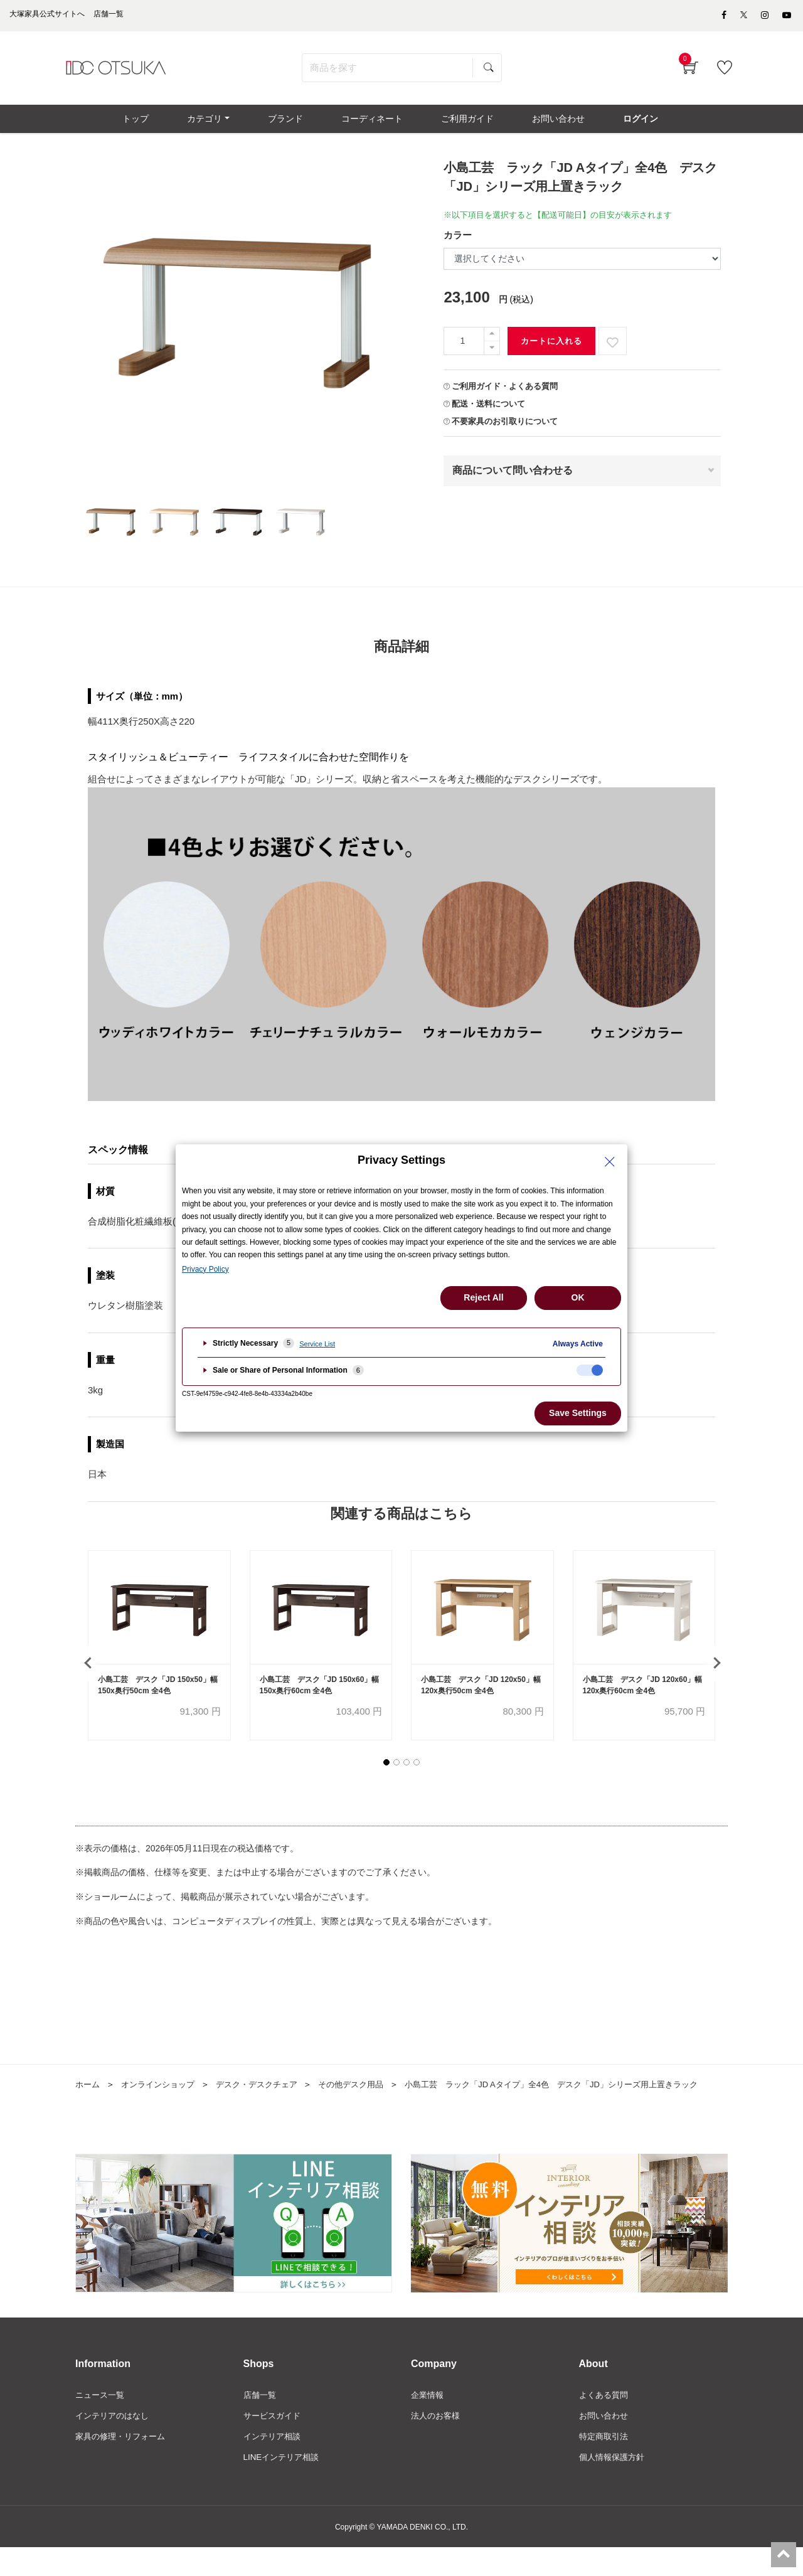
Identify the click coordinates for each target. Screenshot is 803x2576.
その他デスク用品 (367, 2095)
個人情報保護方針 (614, 2486)
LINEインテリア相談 (283, 2486)
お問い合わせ (605, 2443)
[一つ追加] (491, 342)
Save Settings (578, 1413)
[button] (386, 1773)
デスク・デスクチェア (267, 2095)
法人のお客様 (437, 2443)
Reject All (483, 1297)
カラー (458, 243)
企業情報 (428, 2422)
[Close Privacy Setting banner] (610, 1162)
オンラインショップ (162, 2095)
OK (578, 1297)
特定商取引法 (605, 2464)
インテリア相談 (274, 2464)
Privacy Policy (205, 1269)
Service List (317, 1344)
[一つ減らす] (491, 356)
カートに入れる (551, 349)
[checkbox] (590, 1370)
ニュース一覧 (101, 2422)
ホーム (88, 2095)
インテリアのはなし (114, 2443)
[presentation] (87, 1673)
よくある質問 (605, 2422)
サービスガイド (274, 2443)
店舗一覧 (261, 2422)
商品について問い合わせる (512, 479)
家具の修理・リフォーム (123, 2464)
